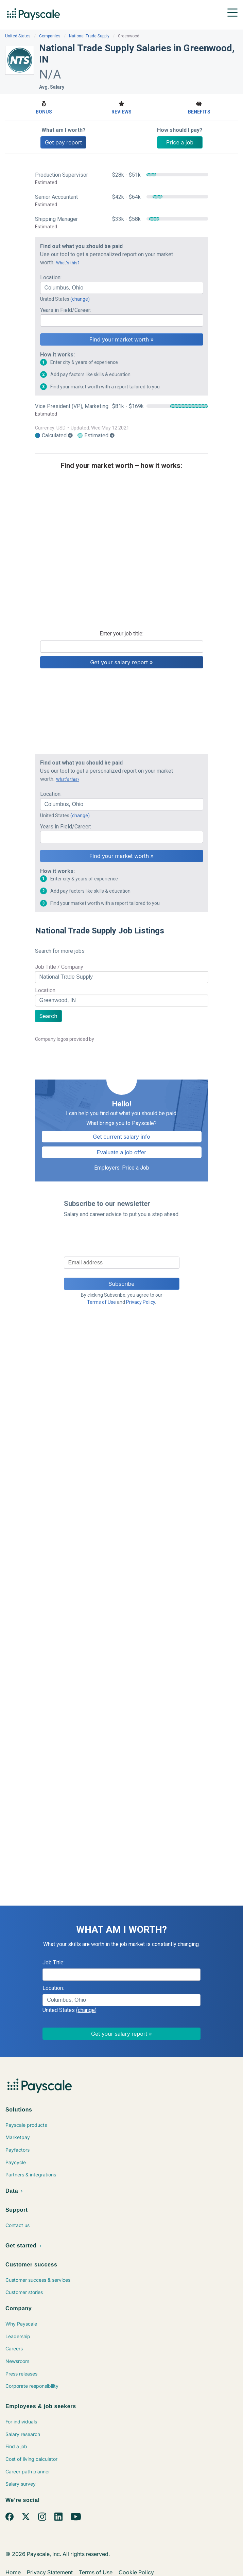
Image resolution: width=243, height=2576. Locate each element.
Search (48, 1016)
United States (18, 36)
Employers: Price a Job (121, 1167)
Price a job (179, 142)
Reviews (121, 107)
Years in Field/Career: (65, 310)
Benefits (199, 107)
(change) (80, 299)
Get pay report (63, 142)
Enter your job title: (121, 633)
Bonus (43, 107)
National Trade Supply (89, 36)
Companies (49, 36)
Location (45, 990)
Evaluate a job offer (121, 1152)
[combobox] (121, 288)
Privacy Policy (140, 1302)
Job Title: (53, 1962)
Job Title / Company (59, 967)
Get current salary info (121, 1136)
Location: (51, 277)
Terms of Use (101, 1302)
